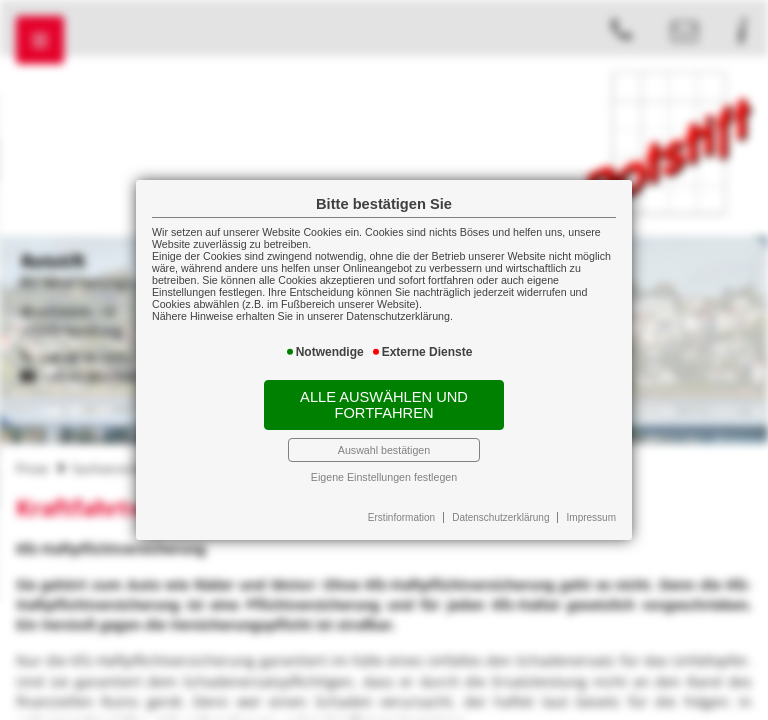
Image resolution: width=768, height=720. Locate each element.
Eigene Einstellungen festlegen (384, 477)
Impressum (591, 517)
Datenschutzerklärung (500, 517)
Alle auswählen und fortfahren (384, 405)
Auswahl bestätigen (384, 450)
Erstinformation (401, 517)
